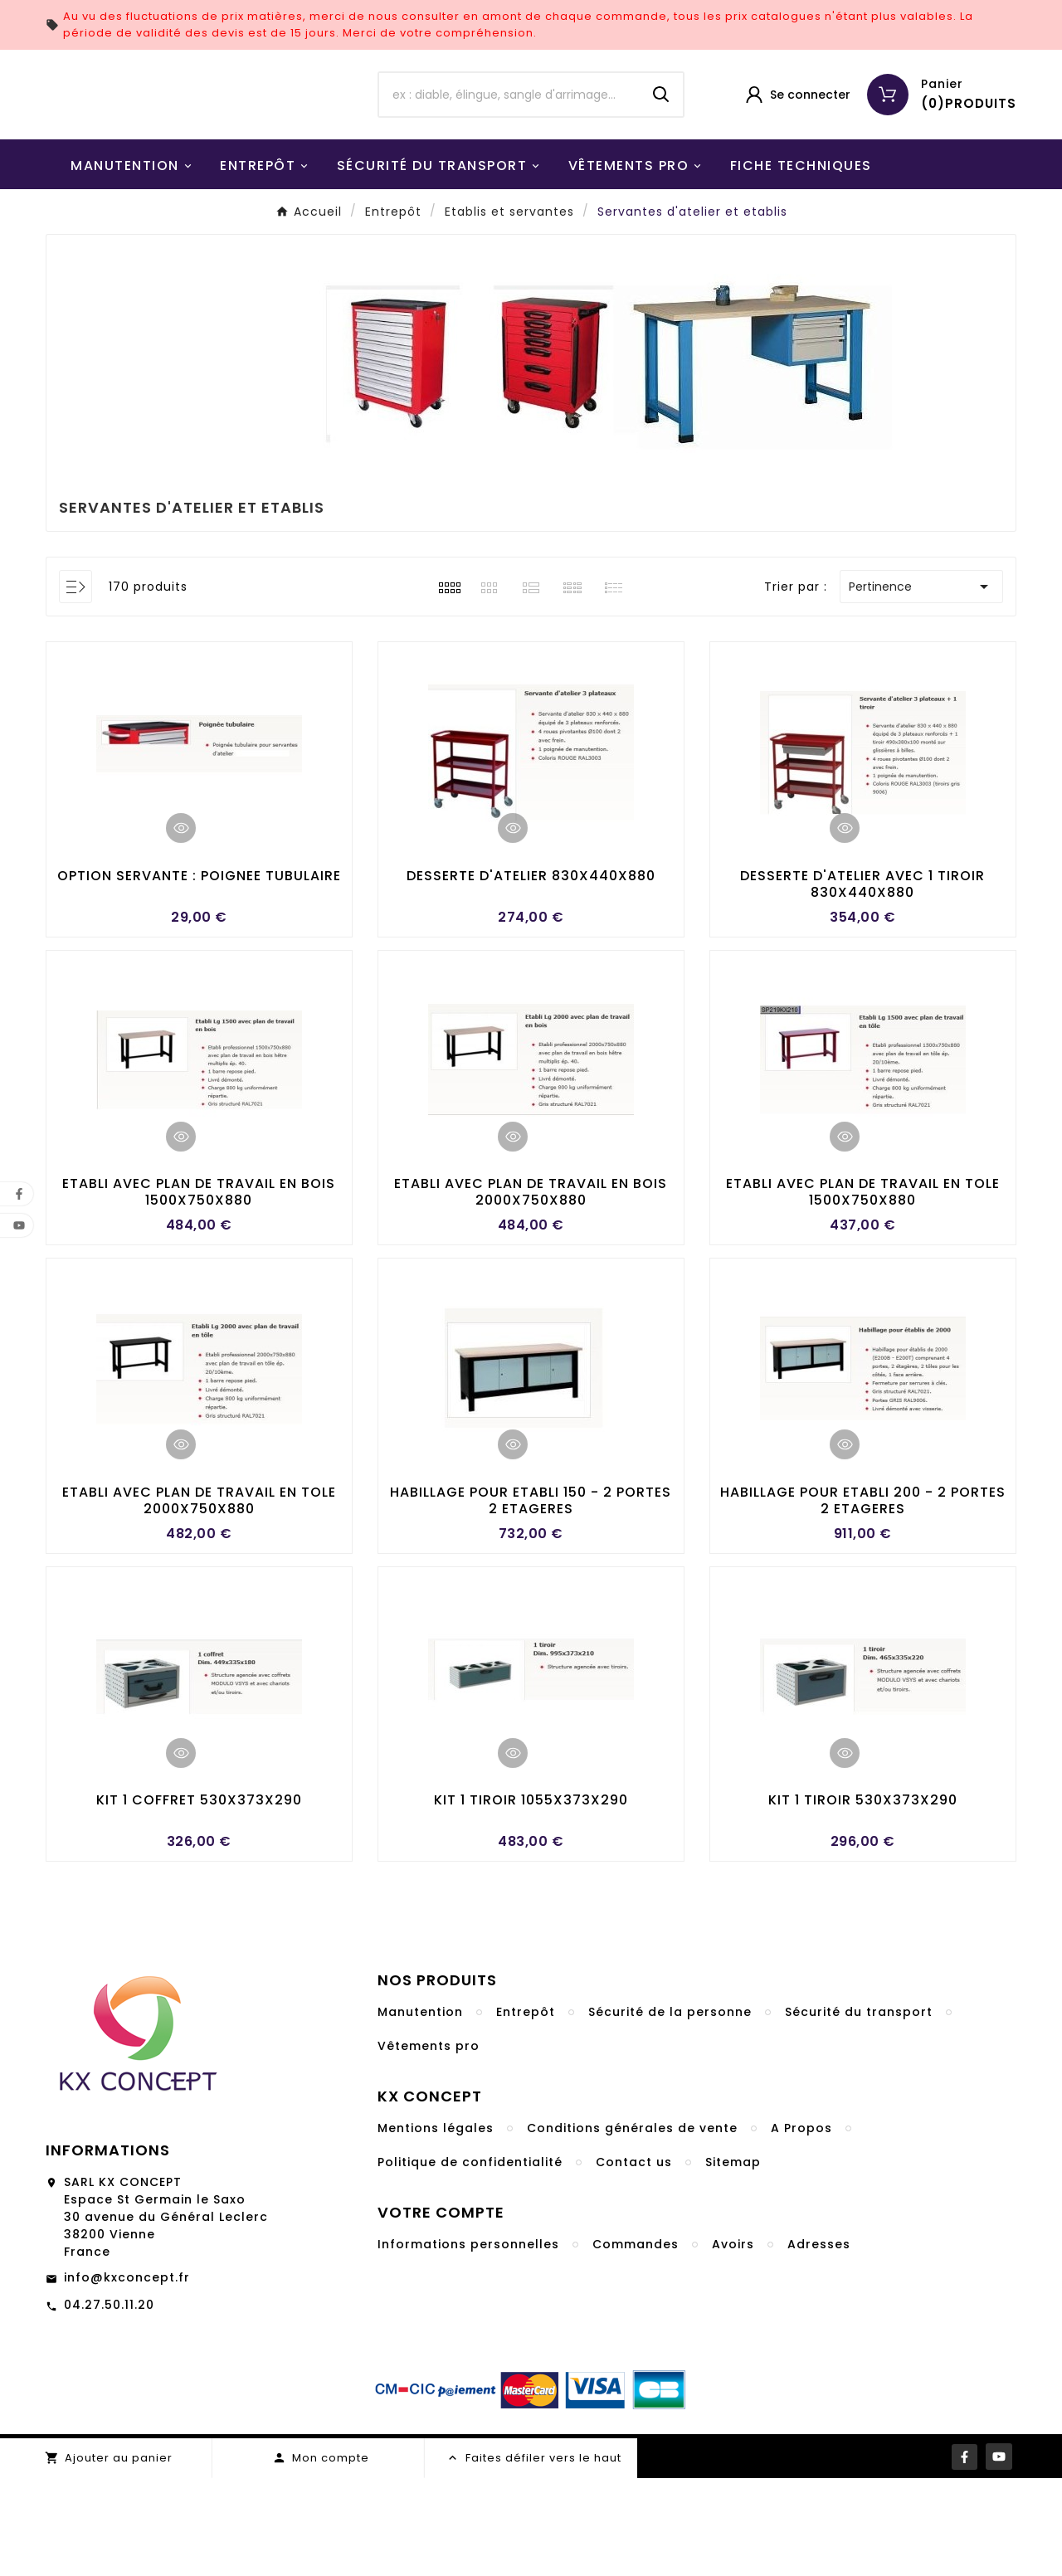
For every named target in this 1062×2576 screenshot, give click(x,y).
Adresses (818, 2342)
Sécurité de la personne (670, 2109)
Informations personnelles (468, 2342)
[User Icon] (796, 141)
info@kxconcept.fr (127, 2375)
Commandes (635, 2342)
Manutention (420, 2109)
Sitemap (733, 2260)
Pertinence (921, 679)
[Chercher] (509, 141)
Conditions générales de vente (632, 2226)
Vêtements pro (429, 2143)
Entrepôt (525, 2109)
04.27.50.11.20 (109, 2402)
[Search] (661, 141)
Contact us (634, 2260)
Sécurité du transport (859, 2109)
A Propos (801, 2226)
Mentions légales (436, 2226)
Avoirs (733, 2342)
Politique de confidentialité (470, 2260)
